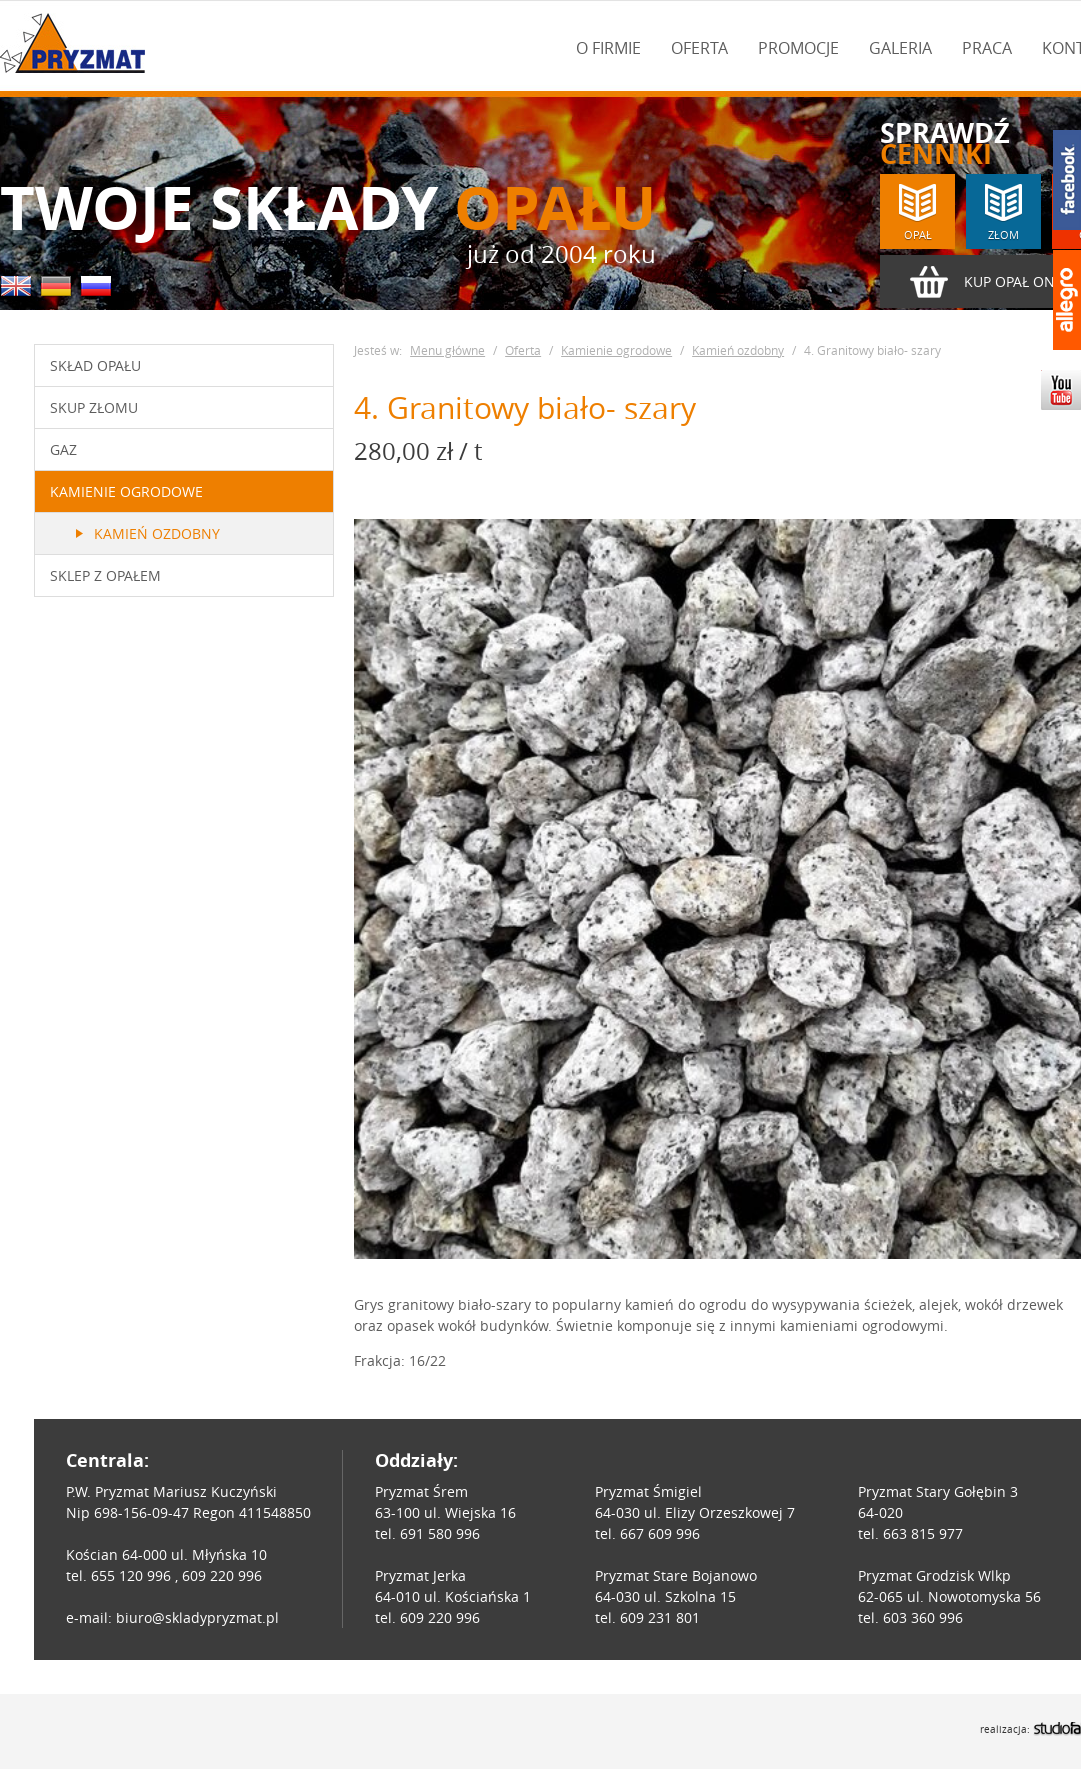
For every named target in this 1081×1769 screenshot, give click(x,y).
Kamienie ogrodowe (126, 491)
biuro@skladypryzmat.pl (197, 1617)
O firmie (608, 48)
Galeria (900, 48)
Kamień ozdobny (157, 533)
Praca (987, 48)
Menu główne (447, 350)
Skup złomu (94, 407)
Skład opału (95, 365)
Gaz (63, 449)
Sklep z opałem (105, 575)
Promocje (798, 48)
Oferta (699, 48)
